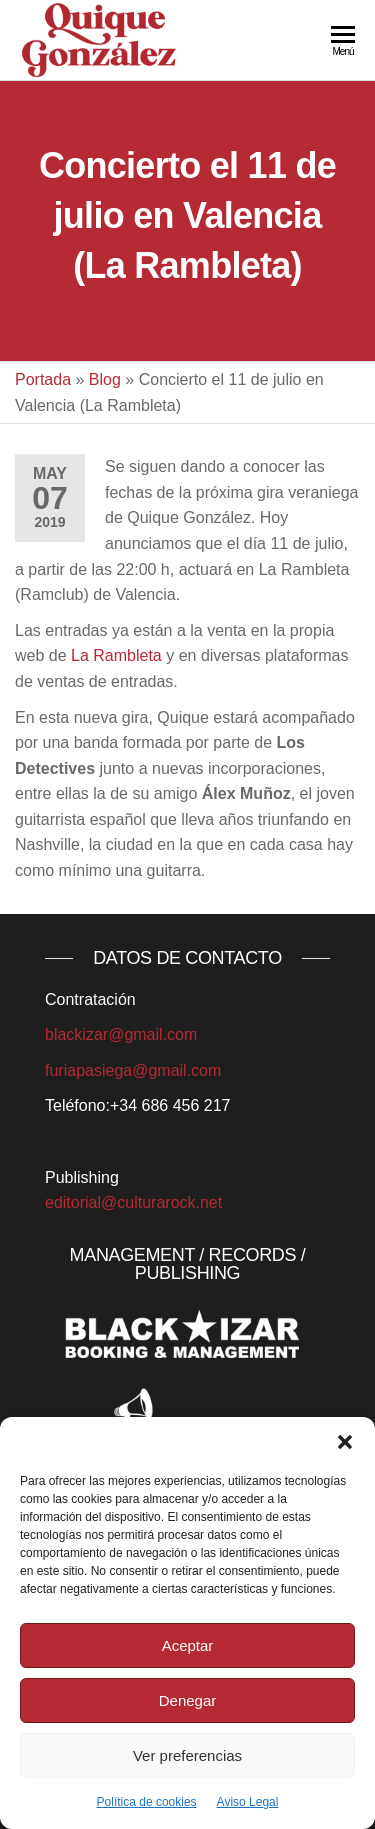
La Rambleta (116, 655)
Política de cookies (147, 1802)
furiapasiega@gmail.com (133, 1070)
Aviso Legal (248, 1802)
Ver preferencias (187, 1755)
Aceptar (188, 1645)
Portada (43, 379)
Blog (105, 379)
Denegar (188, 1700)
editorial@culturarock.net (133, 1202)
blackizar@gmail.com (121, 1034)
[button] (345, 1442)
